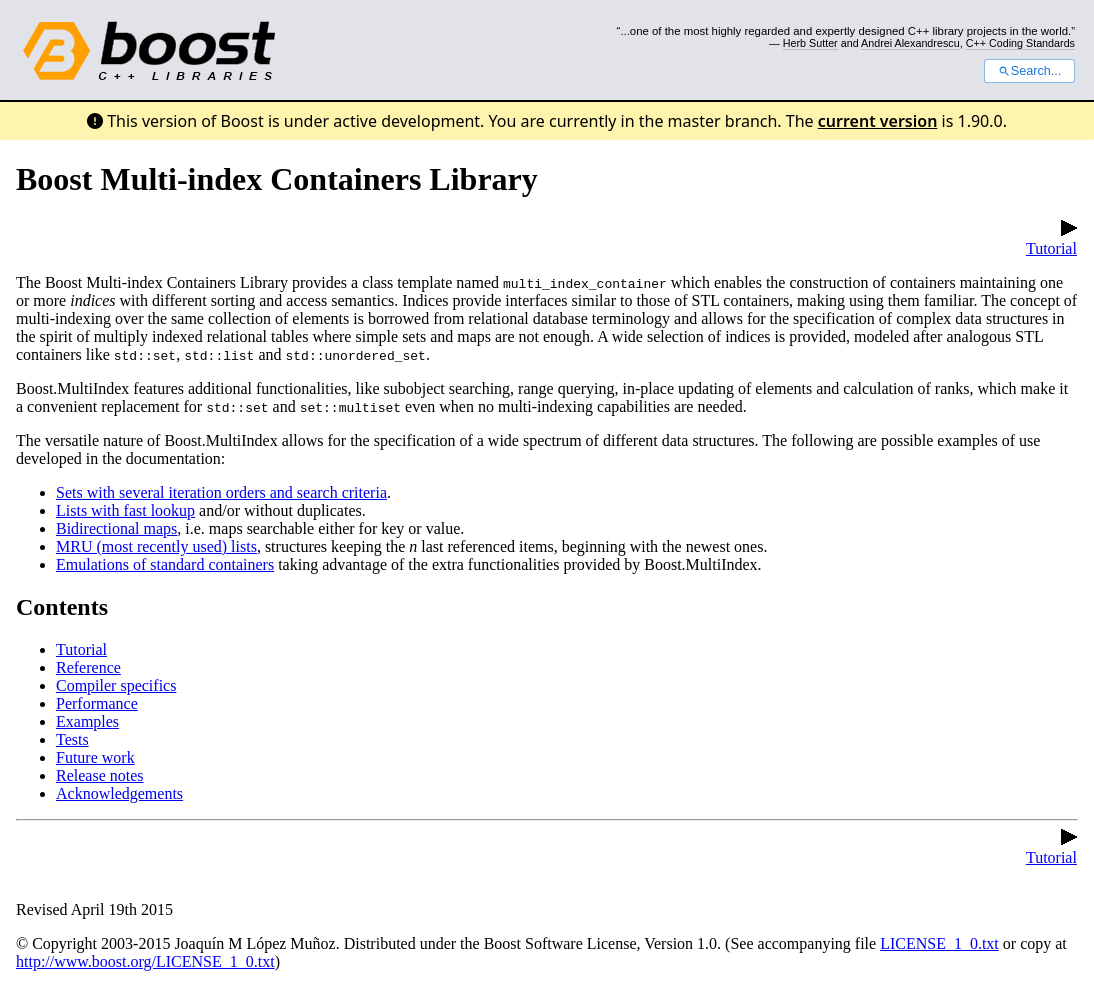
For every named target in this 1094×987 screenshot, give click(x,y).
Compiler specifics (116, 685)
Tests (72, 739)
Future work (95, 757)
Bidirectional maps (116, 528)
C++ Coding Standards (1020, 43)
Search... (1029, 71)
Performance (97, 703)
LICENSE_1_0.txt (939, 943)
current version (878, 121)
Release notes (100, 775)
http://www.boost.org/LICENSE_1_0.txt (145, 961)
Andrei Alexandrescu (910, 43)
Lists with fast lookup (125, 510)
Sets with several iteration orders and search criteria (221, 492)
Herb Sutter (810, 43)
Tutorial (1051, 239)
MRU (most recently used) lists (156, 546)
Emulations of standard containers (165, 564)
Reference (88, 667)
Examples (87, 721)
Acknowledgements (119, 793)
